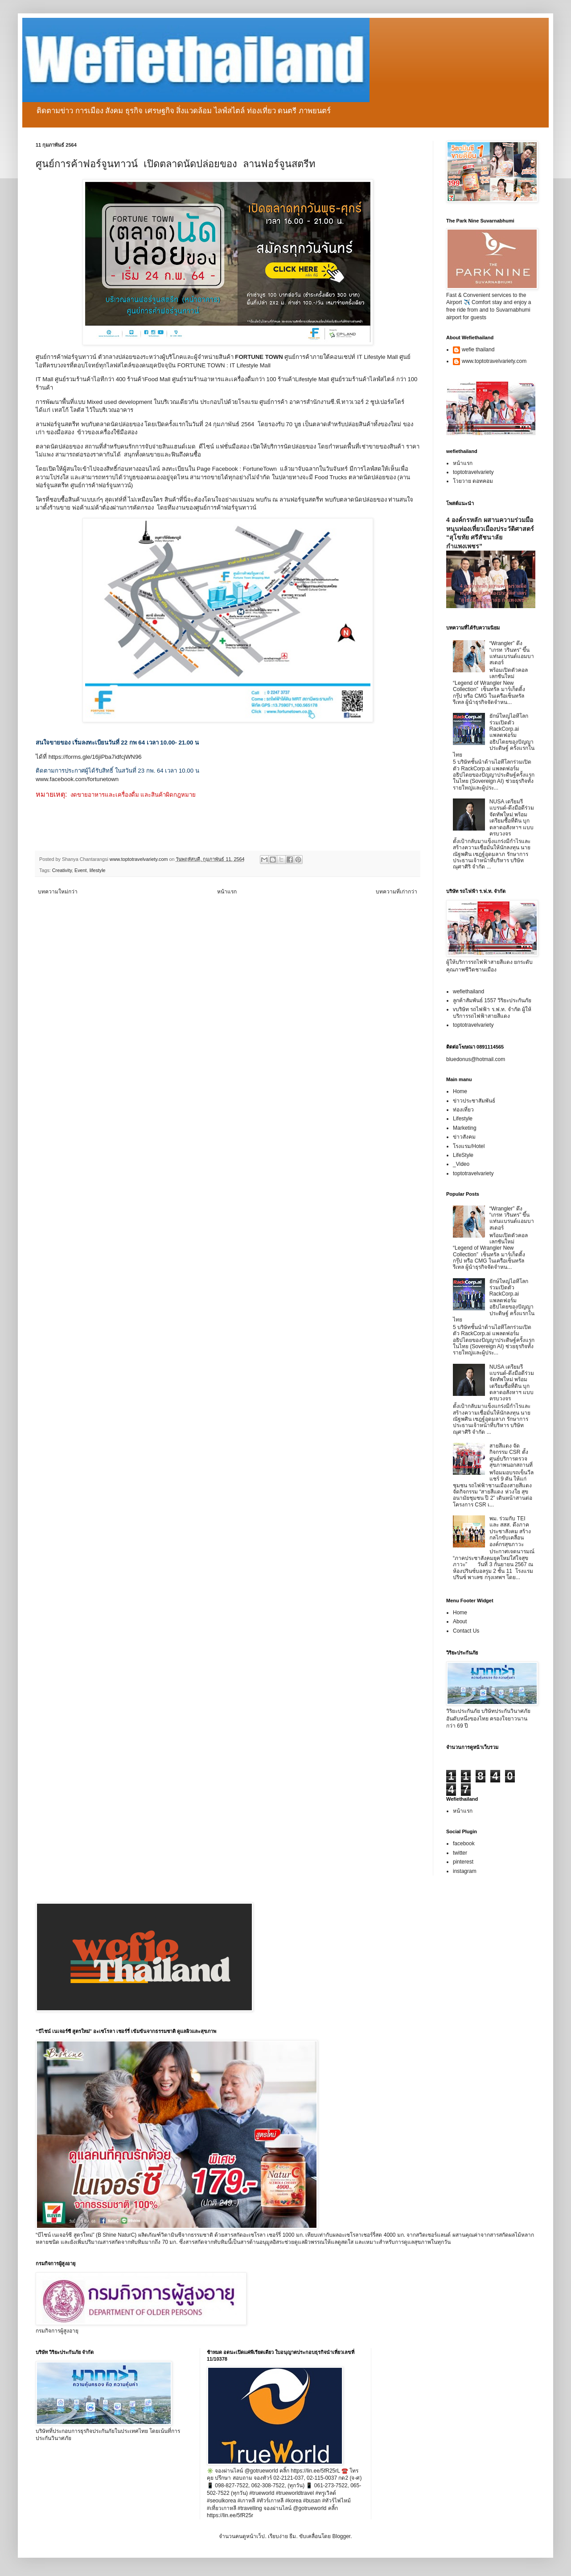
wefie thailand (478, 349)
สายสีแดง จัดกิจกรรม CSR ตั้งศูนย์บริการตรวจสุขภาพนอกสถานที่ (511, 1455)
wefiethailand (468, 991)
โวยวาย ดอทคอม (473, 481)
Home (460, 1091)
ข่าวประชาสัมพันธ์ (474, 1101)
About (460, 1621)
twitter (460, 1853)
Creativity (62, 870)
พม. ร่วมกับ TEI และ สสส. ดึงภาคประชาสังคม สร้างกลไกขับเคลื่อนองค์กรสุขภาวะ (510, 1531)
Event (80, 870)
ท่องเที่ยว (463, 1110)
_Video (461, 1164)
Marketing (465, 1128)
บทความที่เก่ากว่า (396, 892)
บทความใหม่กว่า (58, 892)
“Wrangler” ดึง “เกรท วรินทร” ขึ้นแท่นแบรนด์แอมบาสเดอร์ (511, 653)
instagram (465, 1871)
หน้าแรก (227, 892)
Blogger (341, 2536)
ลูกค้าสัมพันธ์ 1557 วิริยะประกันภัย (492, 1000)
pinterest (463, 1862)
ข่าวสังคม (464, 1137)
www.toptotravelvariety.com (494, 361)
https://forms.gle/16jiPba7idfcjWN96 (95, 756)
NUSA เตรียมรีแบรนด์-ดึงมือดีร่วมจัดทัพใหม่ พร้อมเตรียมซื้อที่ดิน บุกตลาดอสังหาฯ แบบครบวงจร (511, 817)
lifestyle (98, 870)
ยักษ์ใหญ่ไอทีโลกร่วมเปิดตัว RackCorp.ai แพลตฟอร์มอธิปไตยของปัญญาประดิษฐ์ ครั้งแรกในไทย (493, 735)
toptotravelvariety (473, 472)
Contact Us (466, 1631)
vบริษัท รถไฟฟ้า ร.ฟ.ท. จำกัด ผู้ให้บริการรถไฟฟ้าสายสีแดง (492, 1012)
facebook (464, 1843)
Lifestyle (462, 1118)
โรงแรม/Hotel (469, 1146)
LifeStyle (463, 1155)
